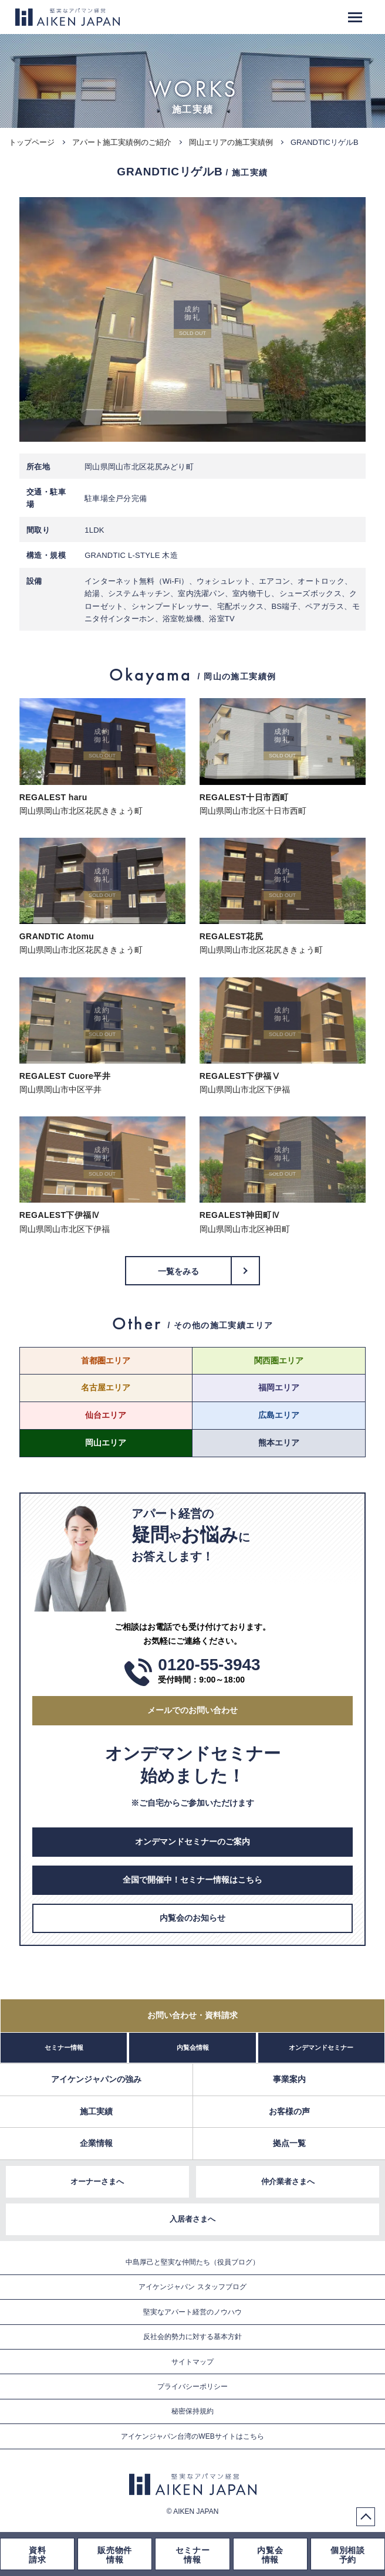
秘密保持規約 (192, 2411)
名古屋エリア (105, 1387)
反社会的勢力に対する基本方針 (192, 2337)
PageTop (365, 2516)
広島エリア (278, 1415)
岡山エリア (105, 1442)
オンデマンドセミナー (321, 2047)
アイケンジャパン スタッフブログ (192, 2287)
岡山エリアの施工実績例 (231, 142)
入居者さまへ (192, 2219)
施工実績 (96, 2111)
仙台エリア (105, 1415)
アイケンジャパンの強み (96, 2079)
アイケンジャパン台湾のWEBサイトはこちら (192, 2436)
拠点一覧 (289, 2143)
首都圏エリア (105, 1360)
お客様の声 (289, 2111)
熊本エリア (278, 1442)
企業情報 (96, 2143)
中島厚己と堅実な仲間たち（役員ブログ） (192, 2262)
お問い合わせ (192, 2015)
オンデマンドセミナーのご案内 (192, 1841)
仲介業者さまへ (288, 2181)
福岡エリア (278, 1387)
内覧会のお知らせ (192, 1917)
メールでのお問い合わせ (192, 1710)
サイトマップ (192, 2362)
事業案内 (289, 2079)
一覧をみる (179, 1271)
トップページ (32, 142)
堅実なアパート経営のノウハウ (192, 2312)
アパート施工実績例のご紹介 (121, 142)
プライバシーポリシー (192, 2386)
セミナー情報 (64, 2047)
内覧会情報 (193, 2047)
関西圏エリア (278, 1360)
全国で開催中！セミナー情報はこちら (192, 1879)
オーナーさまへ (97, 2181)
